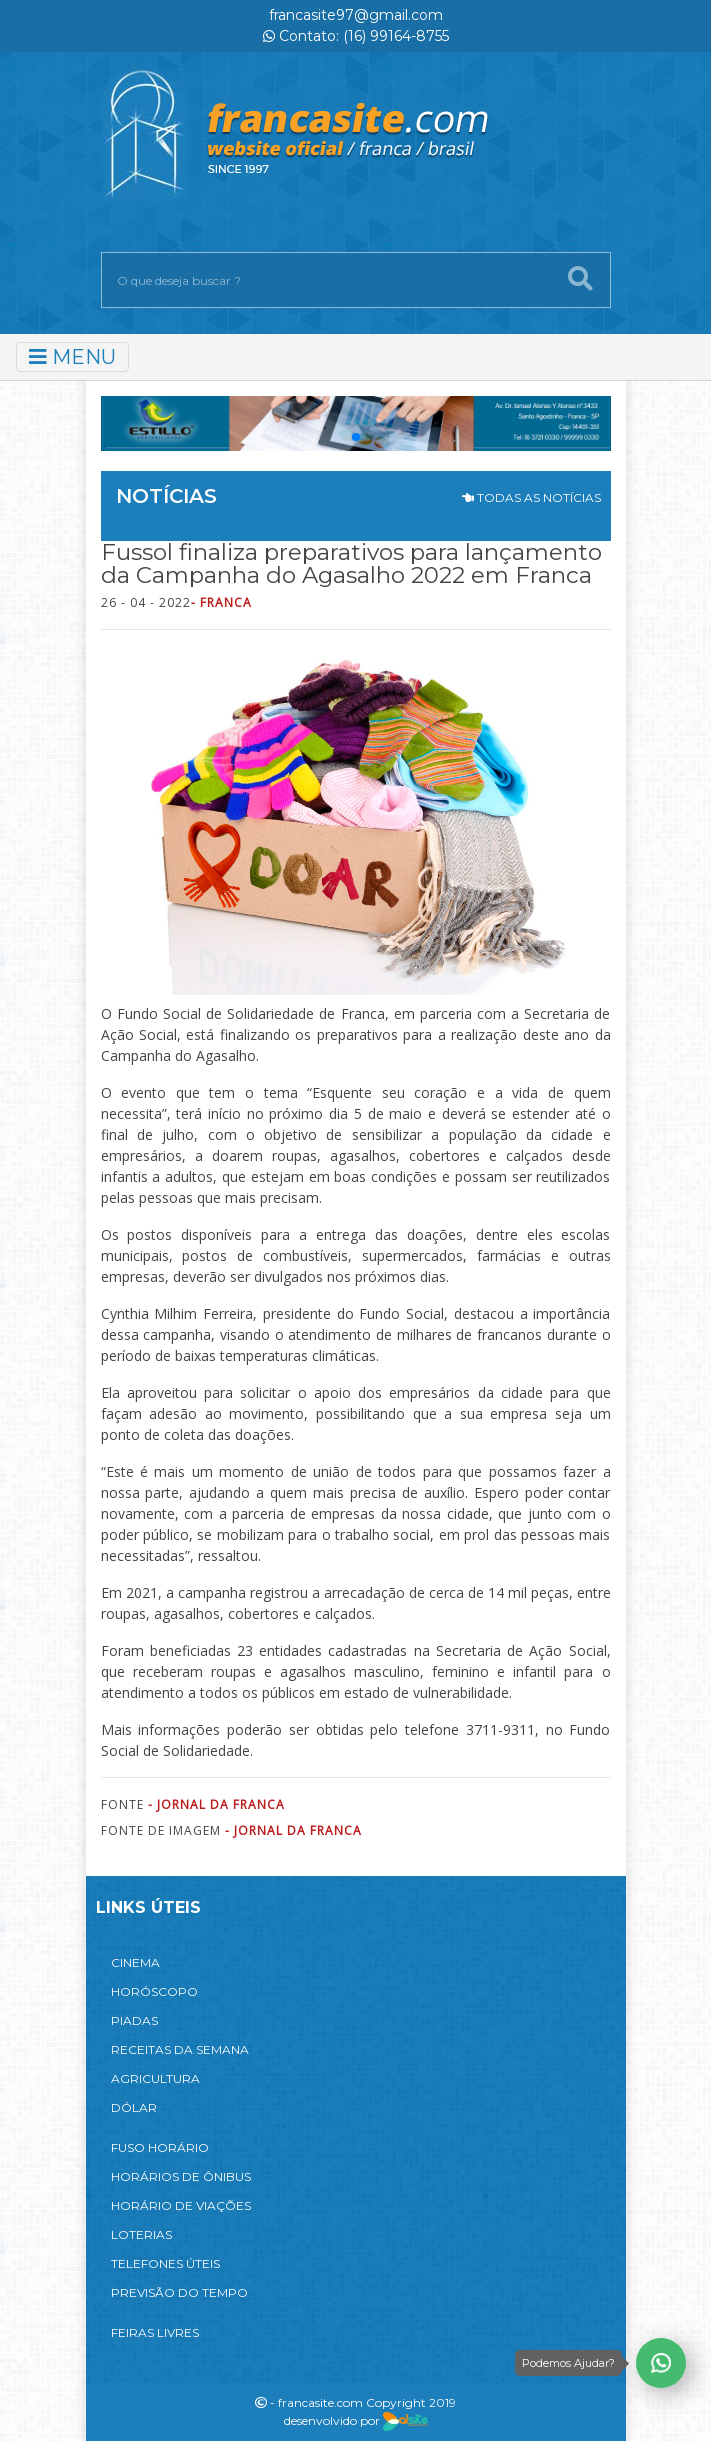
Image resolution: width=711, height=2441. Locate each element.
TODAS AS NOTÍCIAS (531, 497)
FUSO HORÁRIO (160, 2147)
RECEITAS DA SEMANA (180, 2049)
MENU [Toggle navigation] (72, 357)
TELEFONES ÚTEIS (165, 2263)
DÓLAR (134, 2107)
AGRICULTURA (155, 2078)
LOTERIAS (141, 2234)
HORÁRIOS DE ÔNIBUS (181, 2176)
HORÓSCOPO (154, 1991)
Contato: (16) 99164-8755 (356, 36)
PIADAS (134, 2020)
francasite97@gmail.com (356, 15)
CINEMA (135, 1962)
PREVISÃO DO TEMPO (179, 2292)
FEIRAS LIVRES (155, 2332)
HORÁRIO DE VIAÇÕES (181, 2205)
